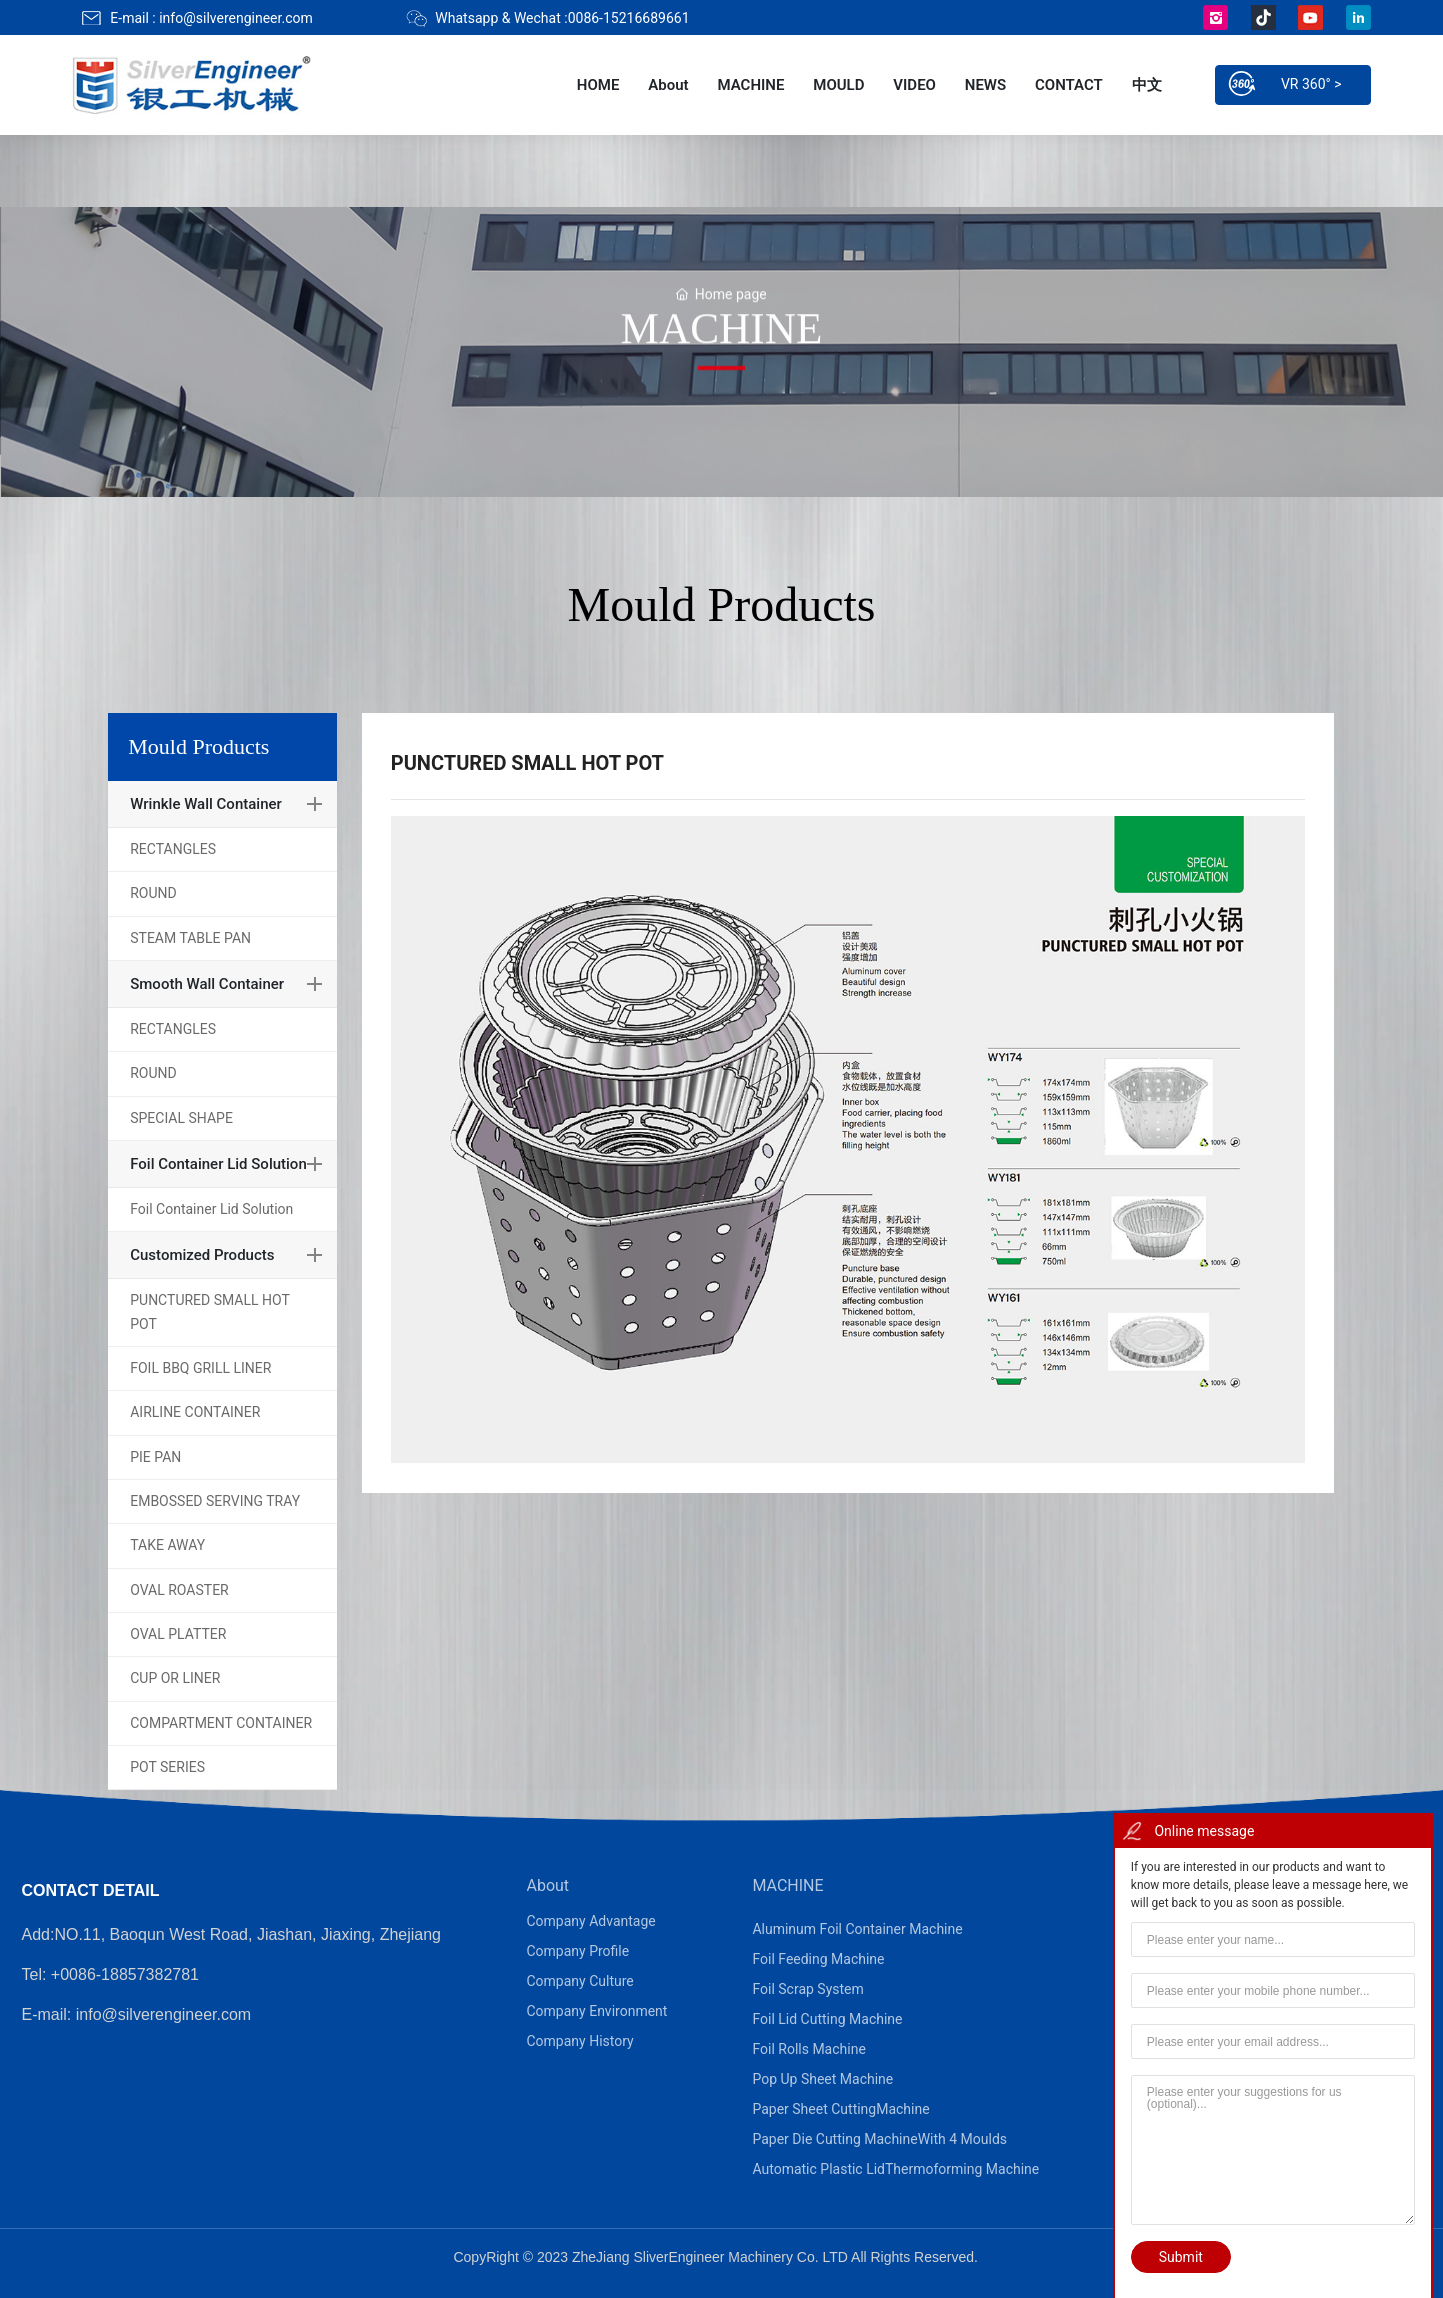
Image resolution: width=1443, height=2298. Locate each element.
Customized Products (202, 1255)
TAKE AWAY (167, 1545)
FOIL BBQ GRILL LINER (200, 1368)
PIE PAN (155, 1457)
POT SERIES (167, 1767)
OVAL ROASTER (179, 1590)
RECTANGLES (173, 849)
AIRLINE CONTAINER (195, 1412)
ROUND (153, 893)
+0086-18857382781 (125, 1974)
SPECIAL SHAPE (181, 1118)
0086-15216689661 (629, 18)
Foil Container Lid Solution (218, 1164)
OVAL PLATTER (178, 1634)
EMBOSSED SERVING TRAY (215, 1501)
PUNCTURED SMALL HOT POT (210, 1311)
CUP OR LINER (175, 1678)
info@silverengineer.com (236, 18)
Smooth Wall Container (207, 984)
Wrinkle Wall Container (206, 804)
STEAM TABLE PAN (190, 938)
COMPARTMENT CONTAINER (221, 1723)
